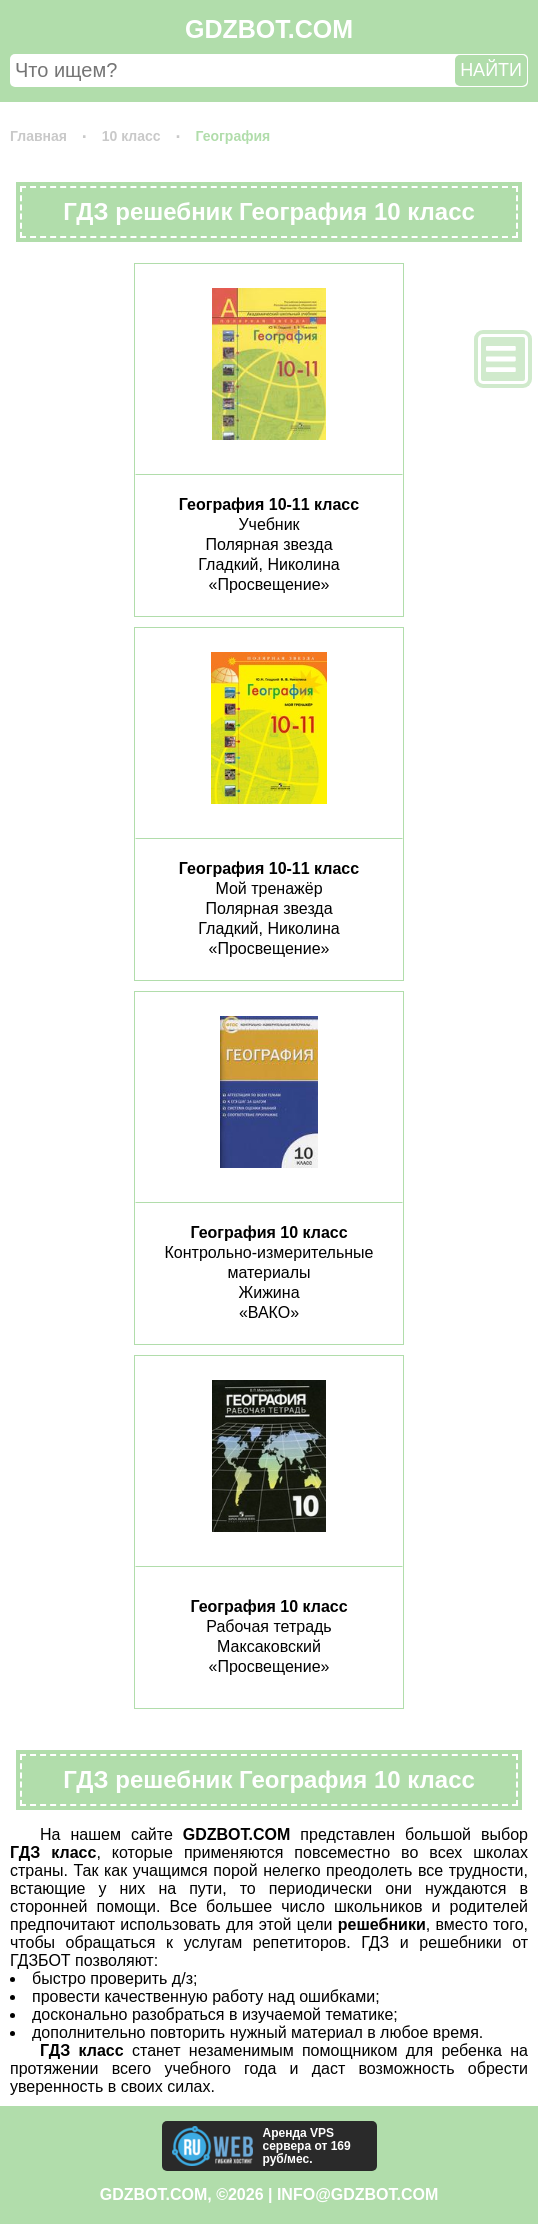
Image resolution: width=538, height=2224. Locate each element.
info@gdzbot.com (357, 2194)
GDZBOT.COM (269, 29)
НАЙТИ (491, 70)
